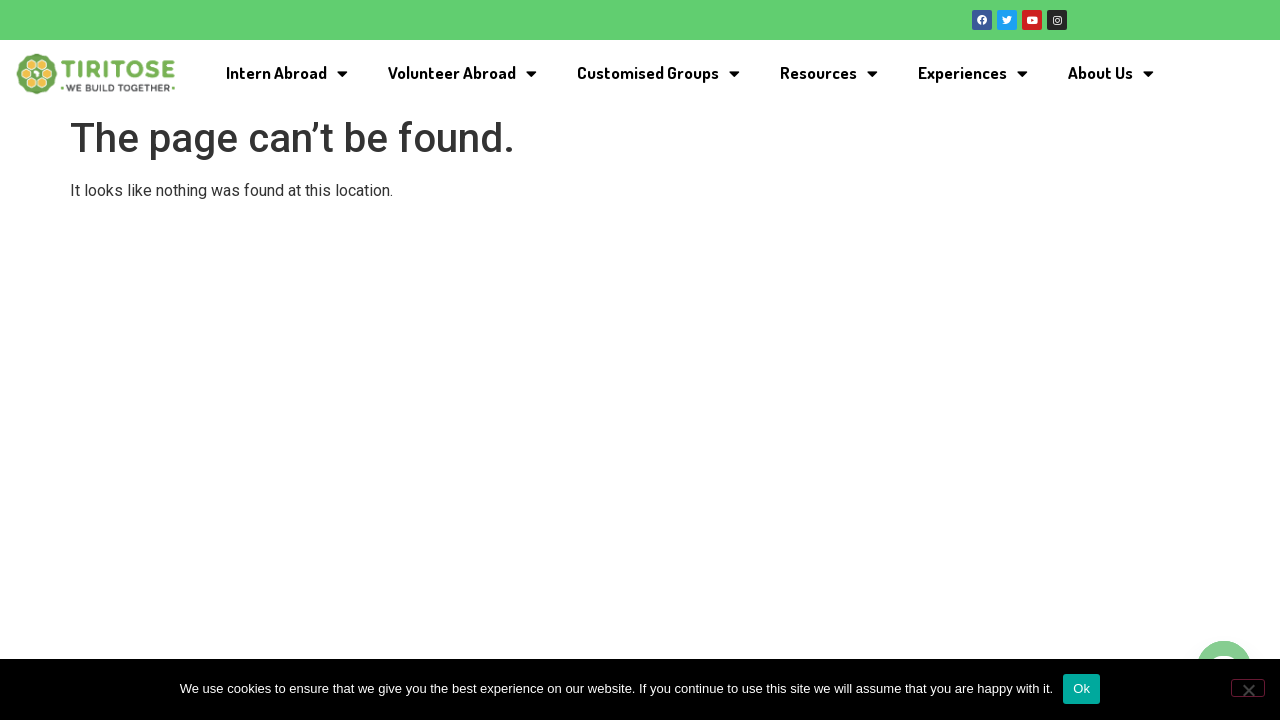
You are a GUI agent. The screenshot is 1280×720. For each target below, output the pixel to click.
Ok (1081, 688)
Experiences (973, 73)
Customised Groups (658, 73)
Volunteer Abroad (462, 73)
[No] (1248, 688)
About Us (1111, 73)
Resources (829, 73)
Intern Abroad (287, 73)
